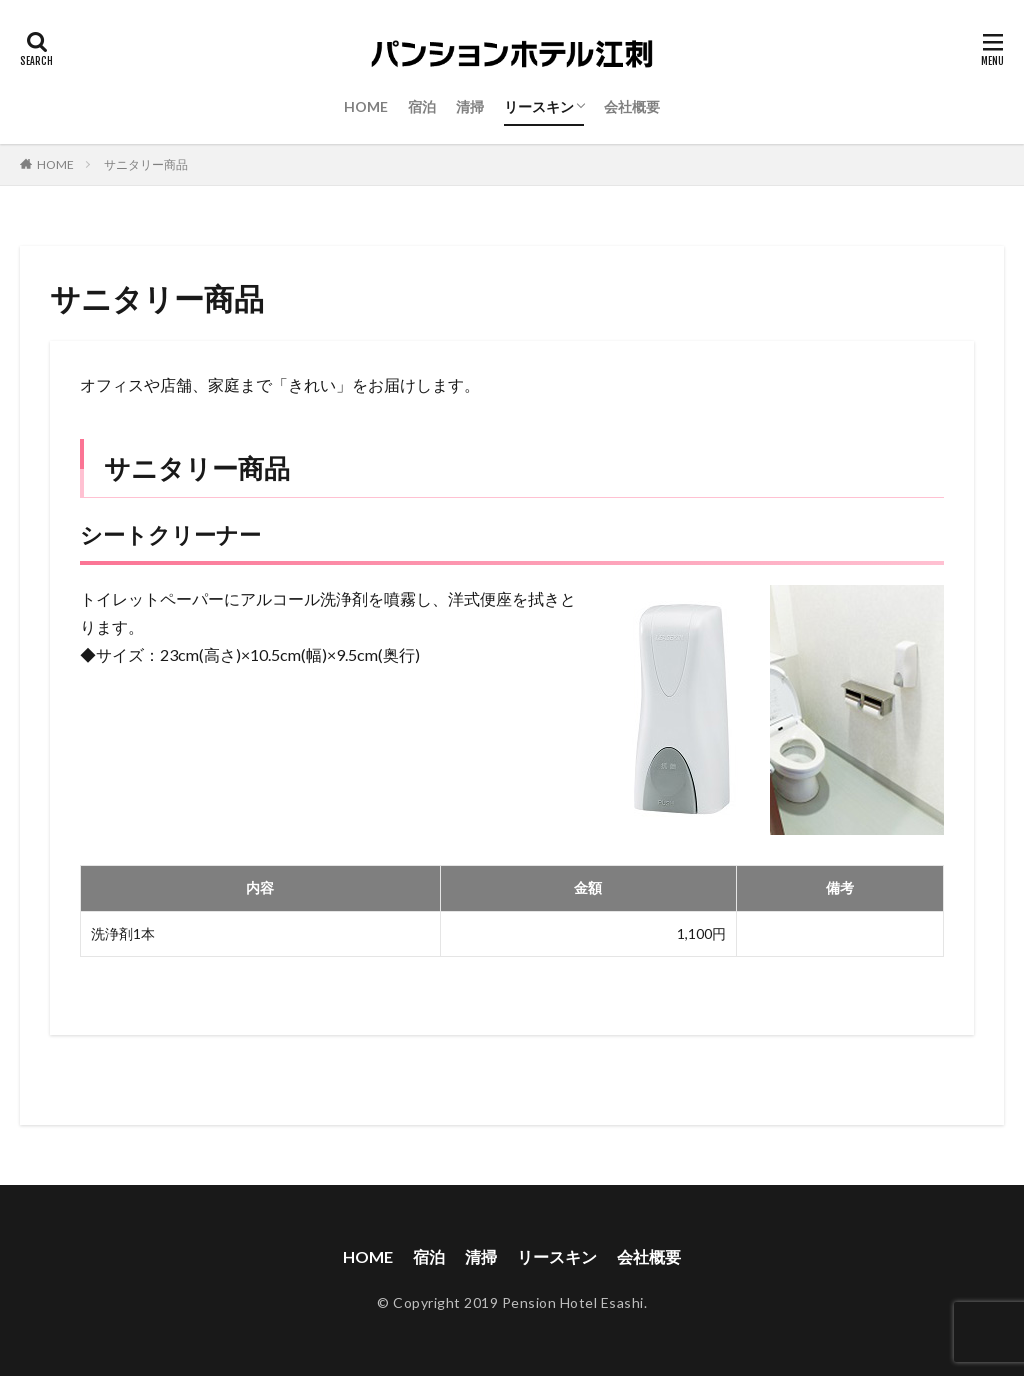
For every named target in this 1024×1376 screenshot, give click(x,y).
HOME (366, 106)
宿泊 (422, 106)
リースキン (539, 106)
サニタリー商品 (146, 164)
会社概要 (632, 106)
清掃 (470, 106)
